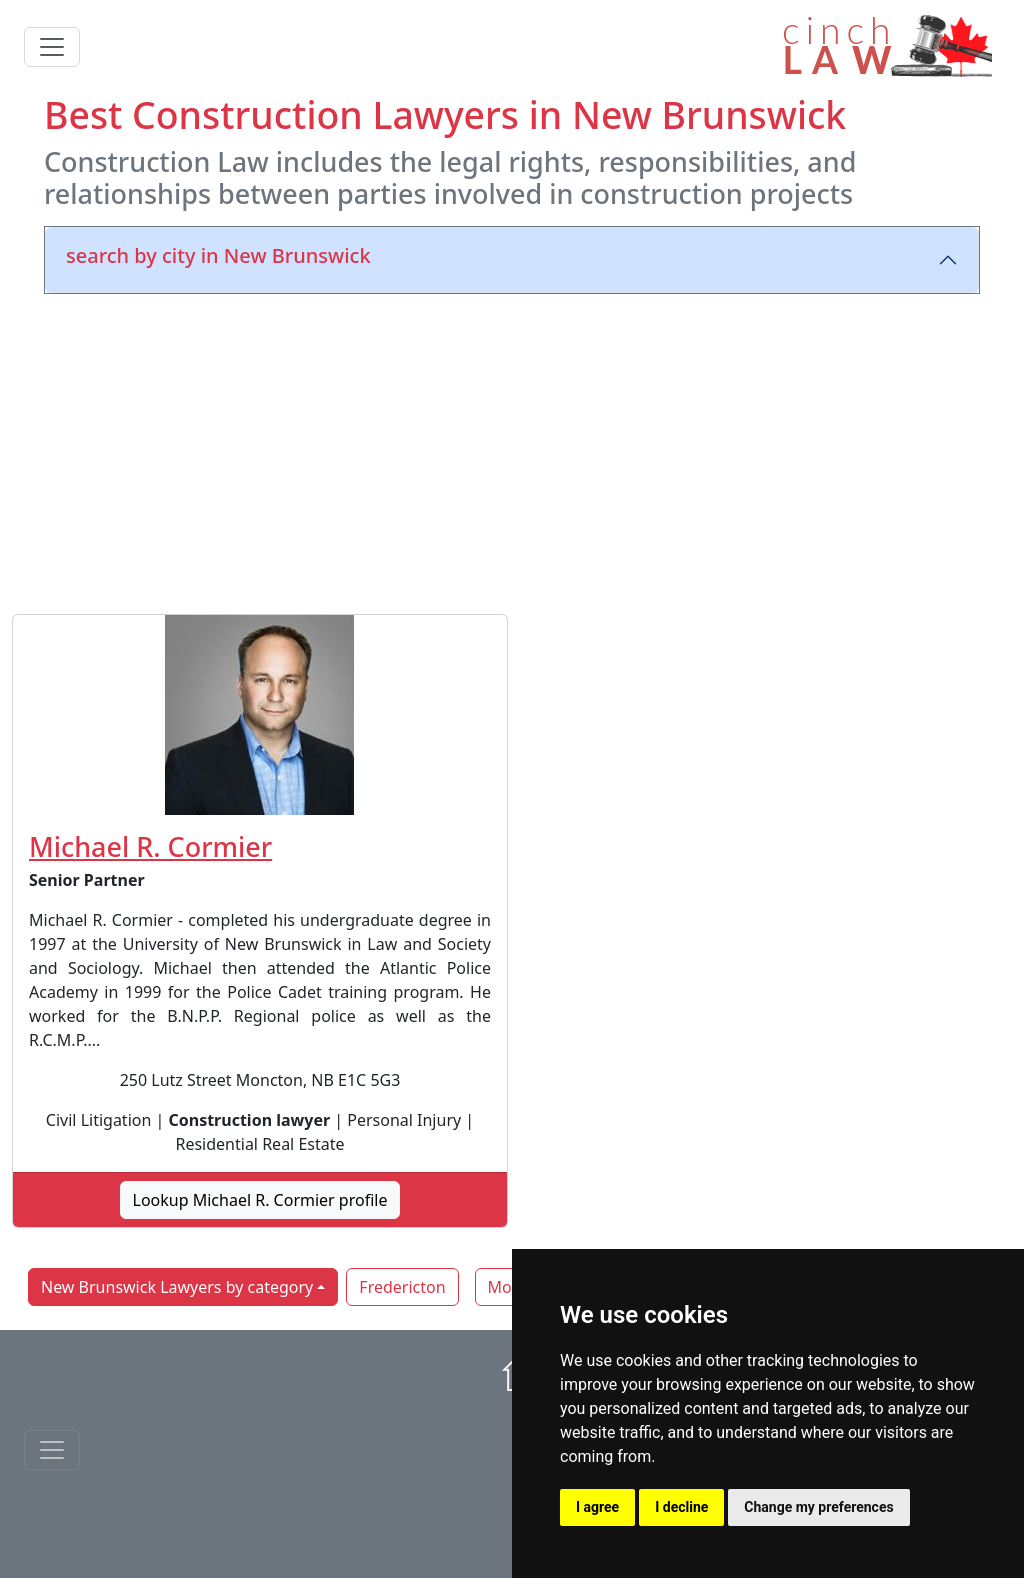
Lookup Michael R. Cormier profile (260, 1200)
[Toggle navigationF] (52, 1450)
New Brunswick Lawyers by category (177, 1287)
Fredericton (402, 1287)
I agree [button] (597, 1507)
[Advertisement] (512, 450)
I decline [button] (681, 1507)
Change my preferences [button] (818, 1507)
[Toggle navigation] (52, 47)
